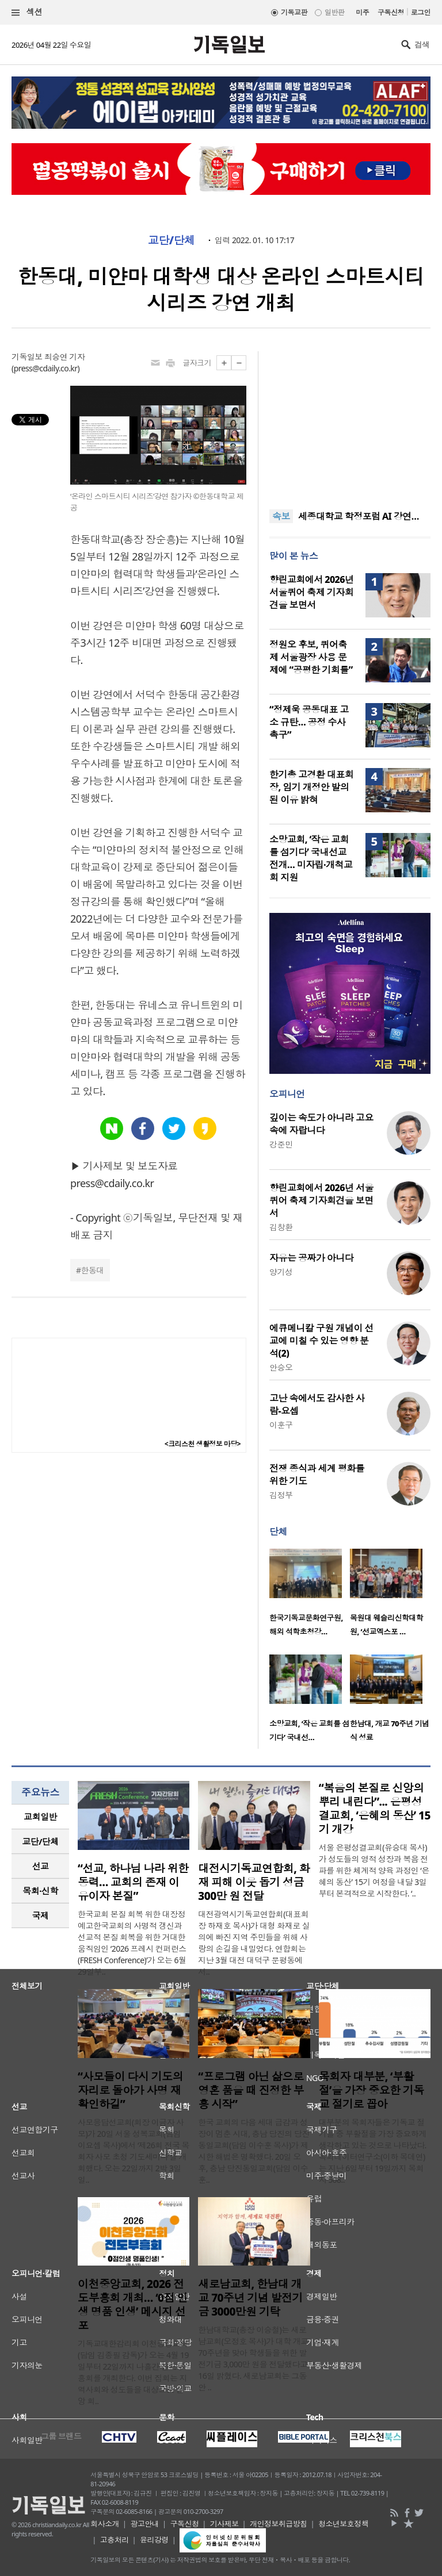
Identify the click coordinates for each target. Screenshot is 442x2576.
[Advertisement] (350, 423)
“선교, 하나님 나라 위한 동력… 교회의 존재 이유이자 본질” (133, 1882)
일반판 (334, 12)
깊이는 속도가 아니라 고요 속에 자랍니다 (321, 1124)
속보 (281, 516)
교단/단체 (171, 240)
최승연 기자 (64, 356)
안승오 (280, 1367)
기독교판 (294, 12)
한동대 (92, 1270)
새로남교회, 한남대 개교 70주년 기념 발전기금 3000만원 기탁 (250, 2297)
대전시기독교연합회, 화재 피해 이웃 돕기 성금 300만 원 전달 (254, 1882)
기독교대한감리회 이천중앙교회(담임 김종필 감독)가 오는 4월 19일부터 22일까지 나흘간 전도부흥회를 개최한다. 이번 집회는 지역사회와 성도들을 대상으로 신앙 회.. (133, 2372)
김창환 (280, 1227)
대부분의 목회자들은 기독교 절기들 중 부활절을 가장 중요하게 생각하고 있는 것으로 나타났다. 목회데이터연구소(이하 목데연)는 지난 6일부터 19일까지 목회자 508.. (372, 2151)
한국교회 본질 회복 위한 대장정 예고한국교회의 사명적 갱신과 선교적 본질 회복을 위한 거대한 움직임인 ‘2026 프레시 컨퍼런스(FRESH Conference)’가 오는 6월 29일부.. (132, 1943)
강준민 (280, 1144)
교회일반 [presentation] (40, 1816)
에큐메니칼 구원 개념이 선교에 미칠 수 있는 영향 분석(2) (321, 1341)
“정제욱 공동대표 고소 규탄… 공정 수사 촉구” (309, 722)
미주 (362, 12)
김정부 (280, 1494)
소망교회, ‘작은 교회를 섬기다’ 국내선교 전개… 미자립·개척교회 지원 (310, 858)
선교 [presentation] (40, 1866)
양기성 (280, 1271)
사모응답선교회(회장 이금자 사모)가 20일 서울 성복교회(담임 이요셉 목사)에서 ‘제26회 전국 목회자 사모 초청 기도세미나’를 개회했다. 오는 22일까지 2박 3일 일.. (133, 2151)
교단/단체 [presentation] (40, 1841)
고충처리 (114, 2540)
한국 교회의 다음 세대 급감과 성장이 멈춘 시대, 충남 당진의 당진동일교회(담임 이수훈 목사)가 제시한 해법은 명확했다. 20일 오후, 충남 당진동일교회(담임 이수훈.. (253, 2151)
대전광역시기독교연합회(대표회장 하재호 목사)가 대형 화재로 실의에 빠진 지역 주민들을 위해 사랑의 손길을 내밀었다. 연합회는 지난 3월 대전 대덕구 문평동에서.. (254, 1943)
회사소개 (104, 2524)
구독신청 (391, 12)
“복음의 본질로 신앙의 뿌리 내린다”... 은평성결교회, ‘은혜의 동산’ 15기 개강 (374, 1808)
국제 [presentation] (40, 1915)
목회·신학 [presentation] (40, 1891)
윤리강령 (154, 2540)
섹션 (27, 12)
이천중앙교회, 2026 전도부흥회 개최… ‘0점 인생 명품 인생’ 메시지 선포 (133, 2304)
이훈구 (280, 1424)
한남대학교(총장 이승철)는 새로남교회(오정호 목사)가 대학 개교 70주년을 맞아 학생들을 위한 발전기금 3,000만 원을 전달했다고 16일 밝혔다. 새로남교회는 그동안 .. (253, 2358)
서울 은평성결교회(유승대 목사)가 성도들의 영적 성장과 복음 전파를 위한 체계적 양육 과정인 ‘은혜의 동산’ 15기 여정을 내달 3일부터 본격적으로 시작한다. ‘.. (374, 1870)
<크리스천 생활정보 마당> (203, 1444)
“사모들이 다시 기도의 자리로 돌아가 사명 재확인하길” (130, 2090)
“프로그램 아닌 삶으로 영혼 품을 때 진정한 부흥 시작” (250, 2090)
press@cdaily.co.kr (46, 368)
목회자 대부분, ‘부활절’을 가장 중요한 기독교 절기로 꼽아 (371, 2090)
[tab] (40, 1817)
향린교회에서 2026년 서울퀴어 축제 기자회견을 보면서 (311, 592)
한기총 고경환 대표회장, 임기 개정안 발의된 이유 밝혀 (311, 787)
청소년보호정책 (343, 2524)
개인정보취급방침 (278, 2524)
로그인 (420, 12)
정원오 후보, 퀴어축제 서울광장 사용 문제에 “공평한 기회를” (311, 657)
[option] (309, 1596)
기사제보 (224, 2524)
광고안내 (144, 2524)
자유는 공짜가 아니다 (311, 1257)
